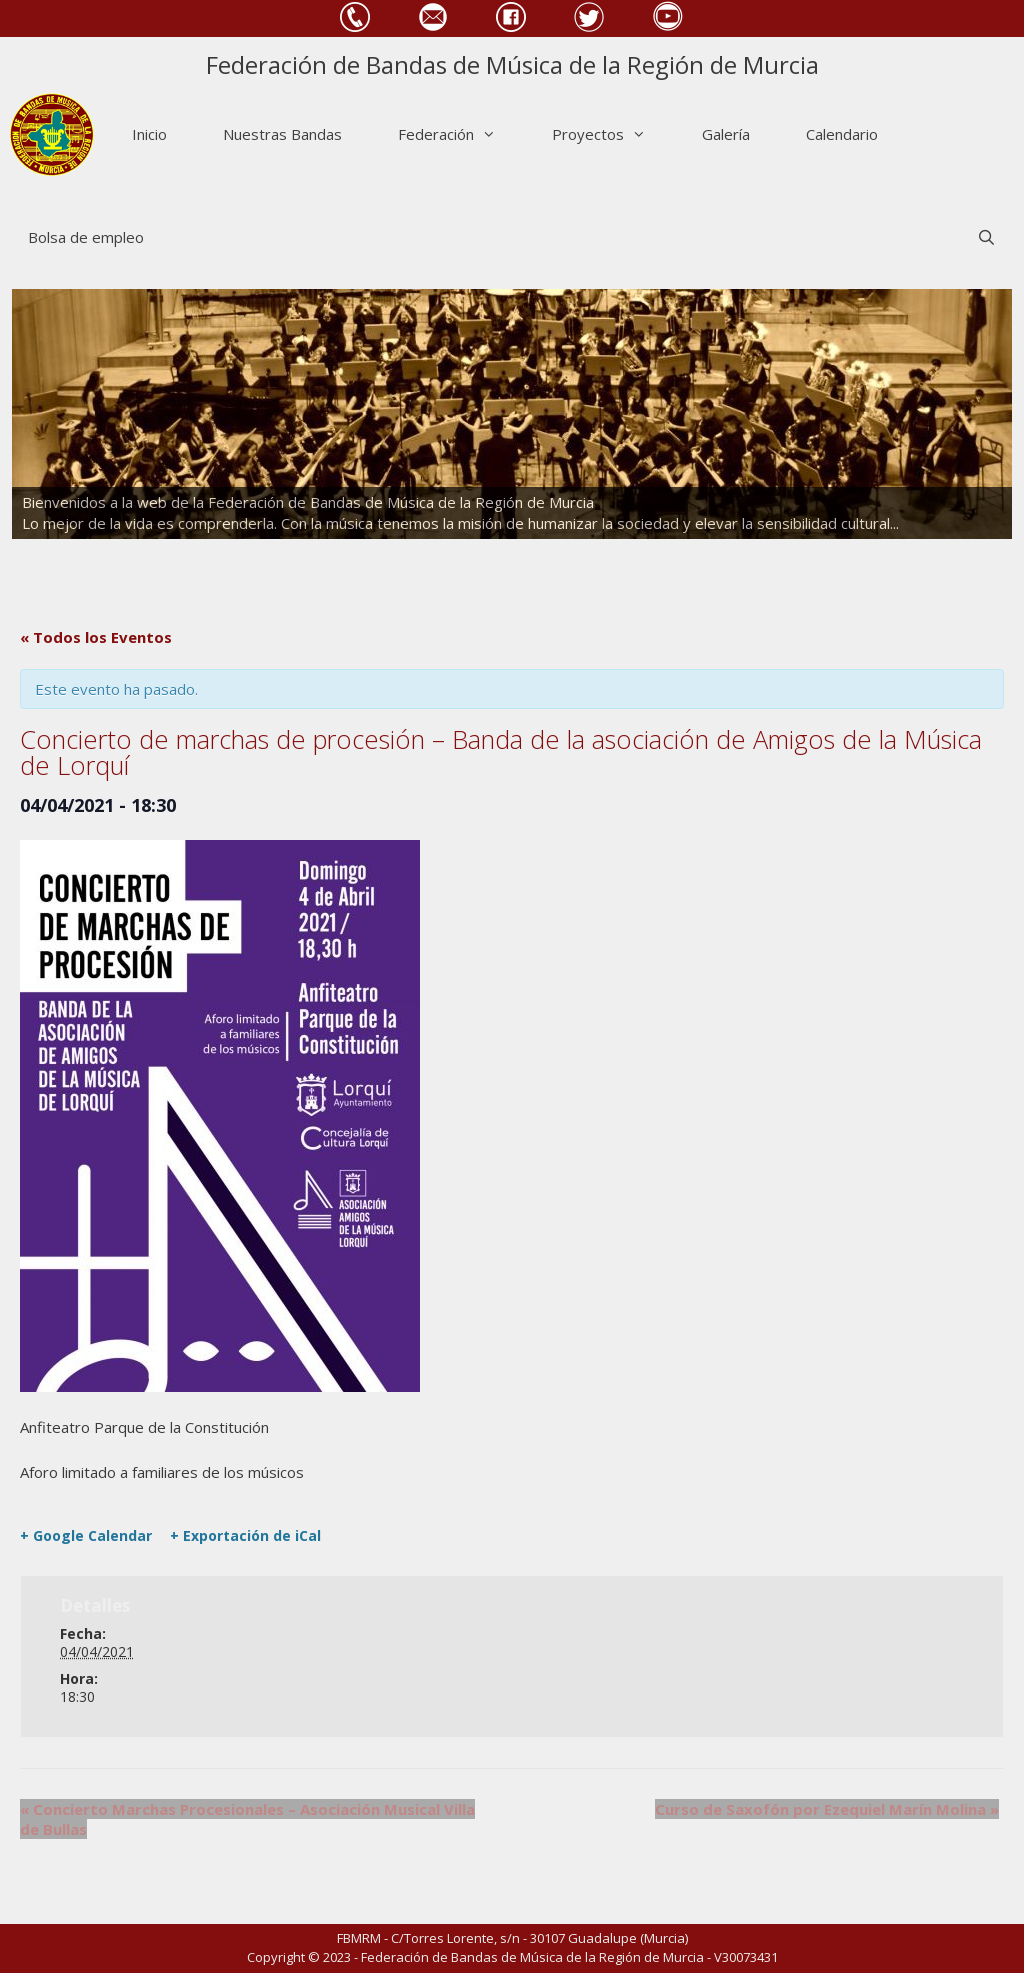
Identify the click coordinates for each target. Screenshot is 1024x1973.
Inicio (149, 134)
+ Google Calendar (86, 1536)
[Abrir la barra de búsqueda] (986, 237)
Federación (461, 134)
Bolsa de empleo (86, 237)
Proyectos (613, 134)
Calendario (842, 134)
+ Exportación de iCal (245, 1536)
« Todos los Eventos (96, 637)
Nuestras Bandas (282, 134)
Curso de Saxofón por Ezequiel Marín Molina (827, 1809)
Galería (726, 134)
